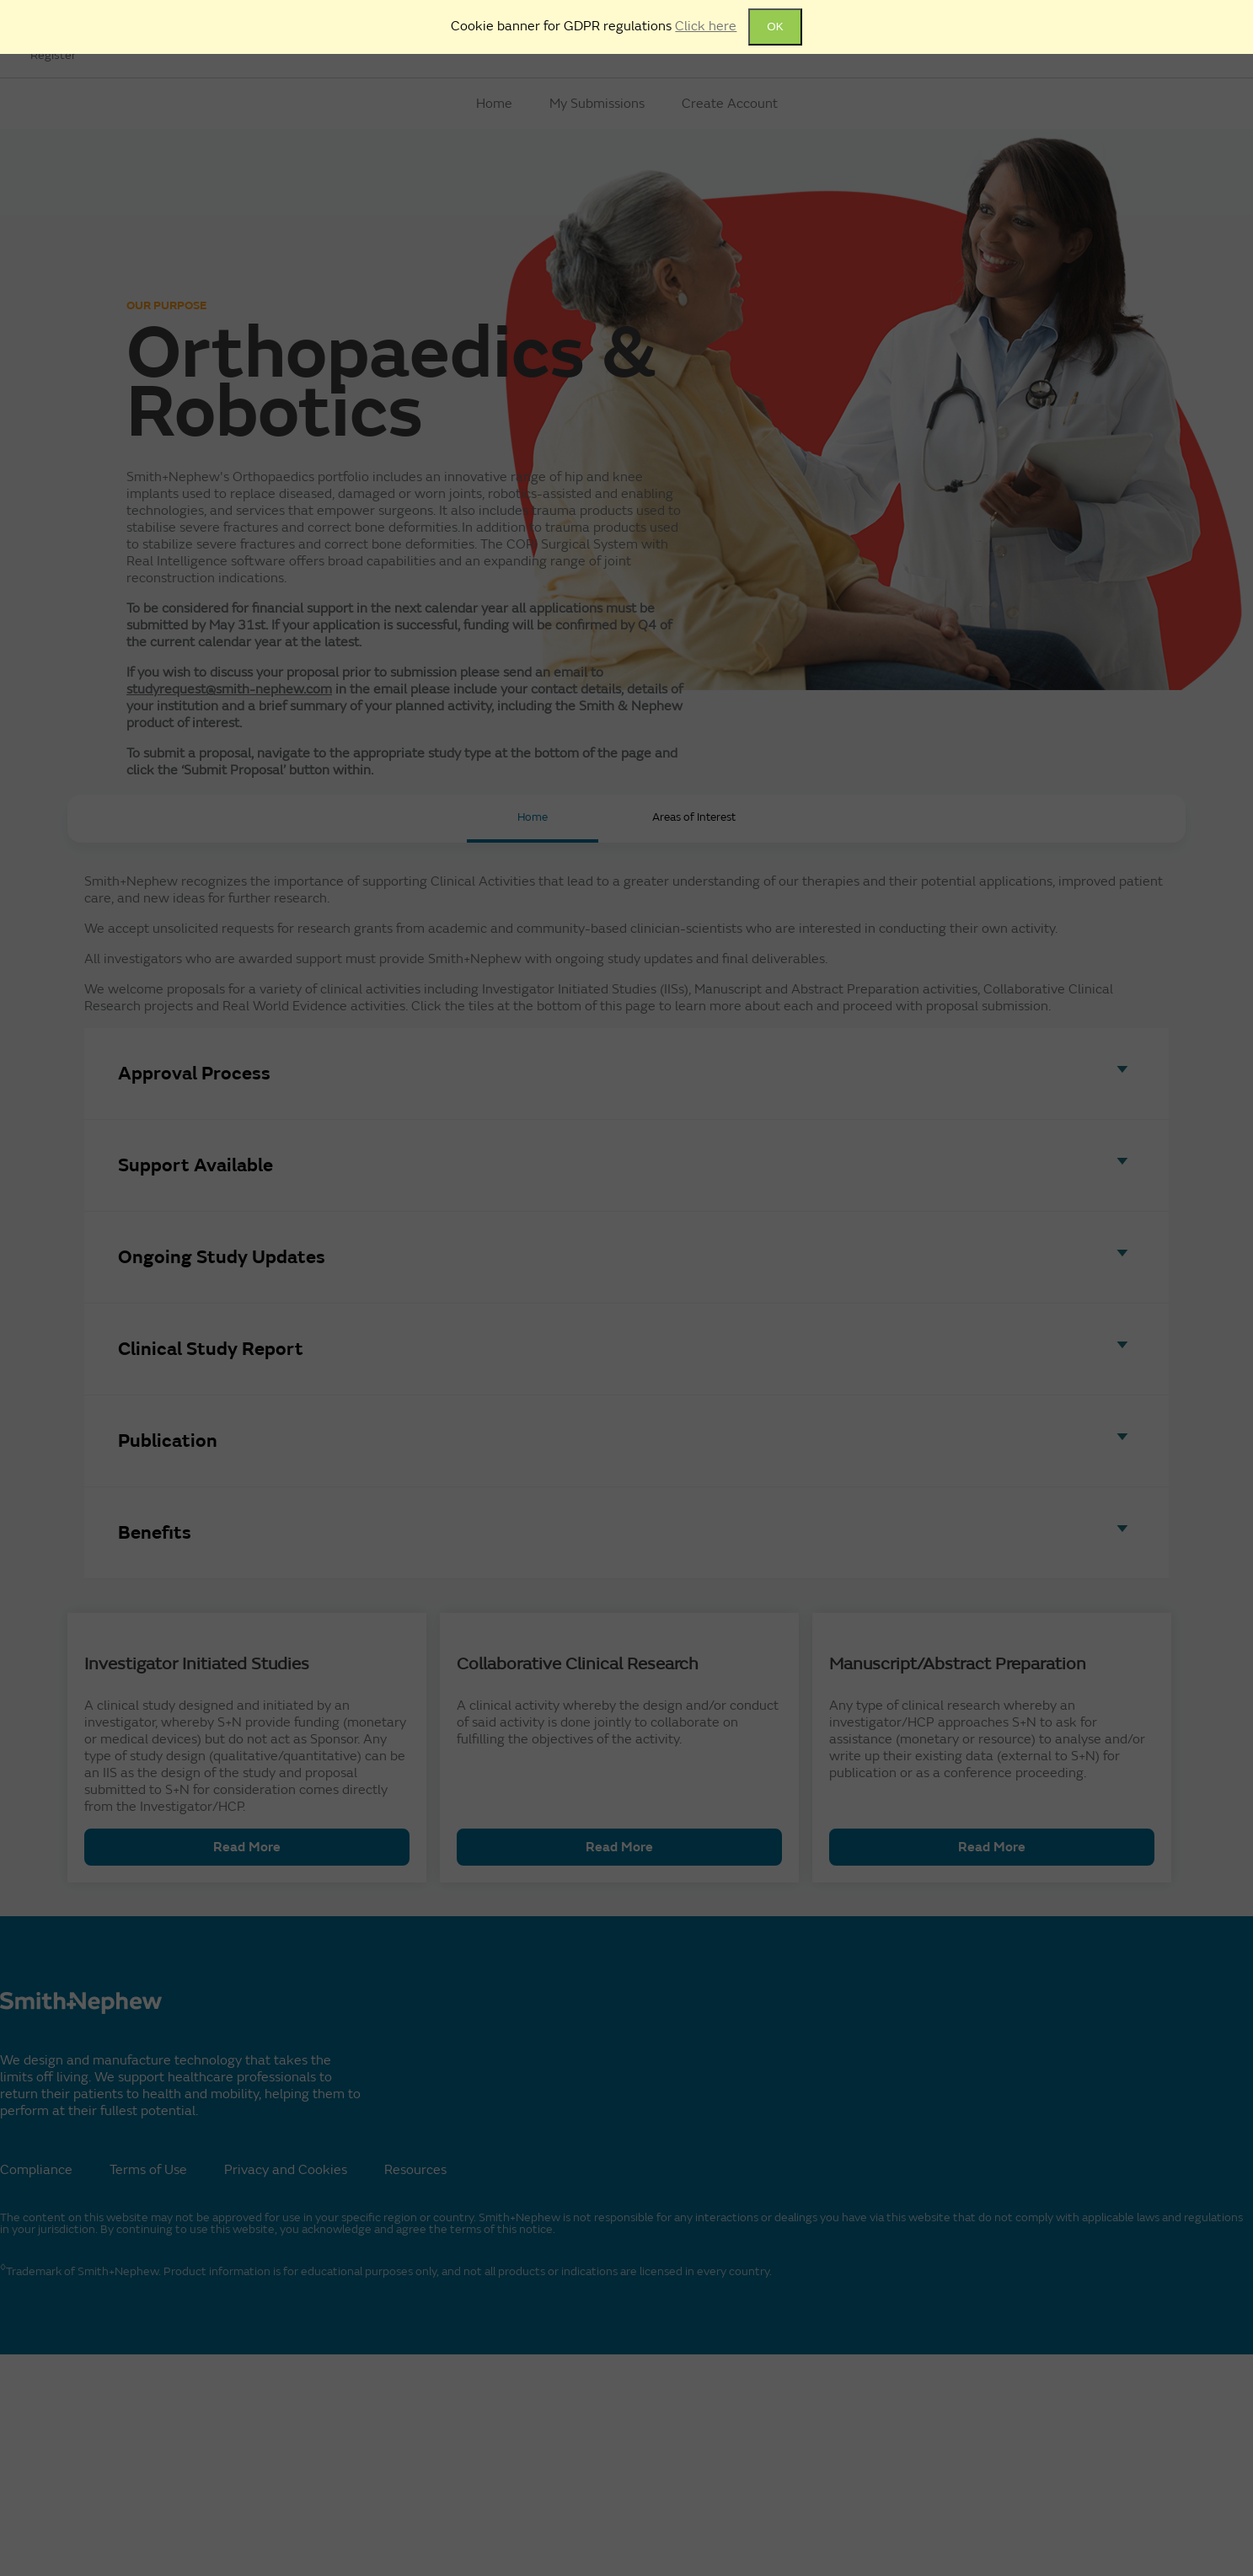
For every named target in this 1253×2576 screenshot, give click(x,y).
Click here (705, 26)
